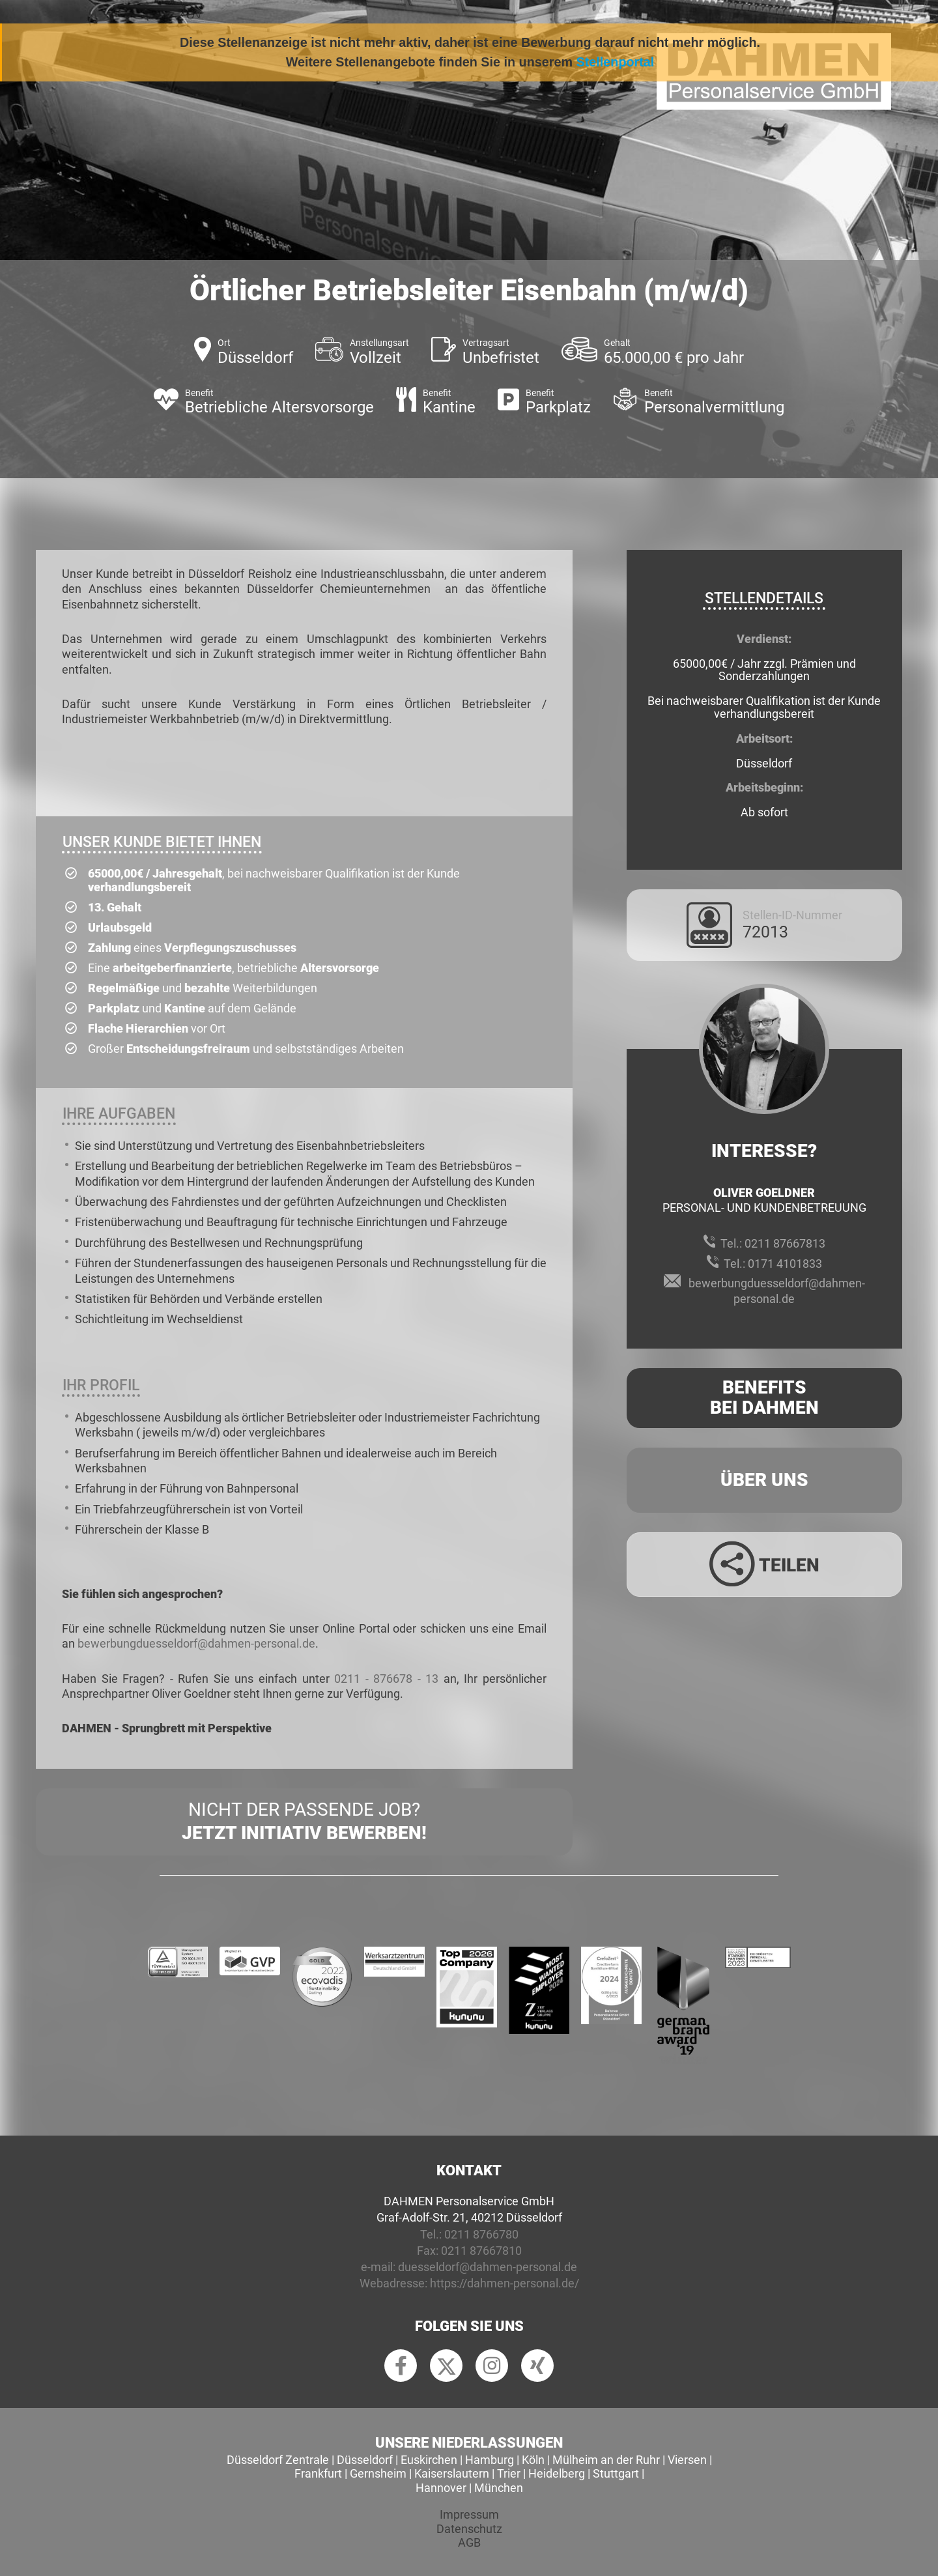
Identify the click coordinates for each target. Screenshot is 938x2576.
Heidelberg (556, 2473)
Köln (533, 2460)
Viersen (687, 2460)
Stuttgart (616, 2473)
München (498, 2488)
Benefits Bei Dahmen (764, 1397)
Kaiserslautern (451, 2473)
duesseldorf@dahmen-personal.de (487, 2267)
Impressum (469, 2514)
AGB (469, 2542)
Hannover (441, 2488)
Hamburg (489, 2460)
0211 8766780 (481, 2234)
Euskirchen (429, 2460)
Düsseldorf (365, 2460)
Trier (508, 2473)
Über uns (764, 1480)
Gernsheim (378, 2473)
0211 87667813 (785, 1243)
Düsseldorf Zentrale (278, 2460)
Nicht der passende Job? (304, 1822)
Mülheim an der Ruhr (606, 2460)
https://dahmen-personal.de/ (504, 2283)
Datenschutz (469, 2529)
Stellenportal (615, 62)
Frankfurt (318, 2473)
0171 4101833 (785, 1263)
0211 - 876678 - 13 (386, 1678)
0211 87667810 (481, 2250)
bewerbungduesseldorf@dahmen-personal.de (196, 1643)
